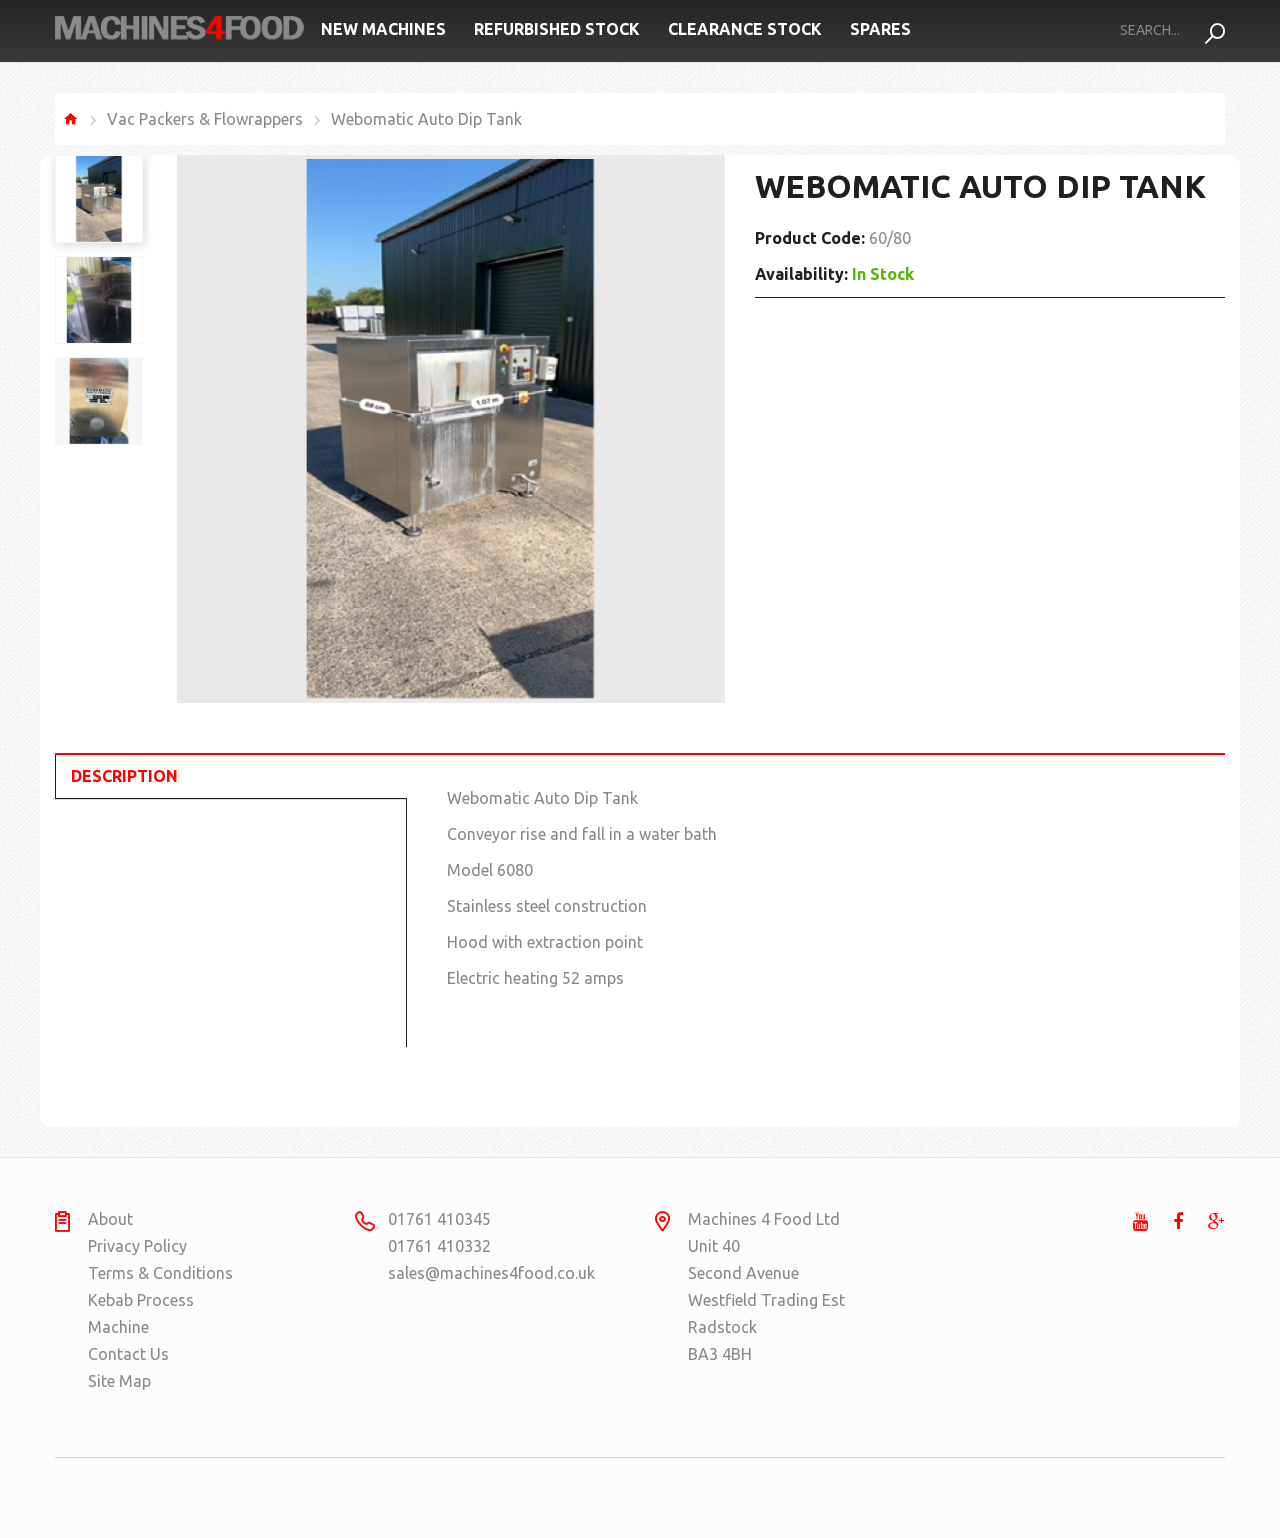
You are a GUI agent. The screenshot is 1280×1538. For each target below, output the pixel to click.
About (110, 1219)
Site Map (119, 1381)
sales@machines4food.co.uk (465, 1273)
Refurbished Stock (557, 29)
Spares (880, 29)
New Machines (383, 29)
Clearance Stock (745, 29)
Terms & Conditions (160, 1273)
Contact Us (128, 1354)
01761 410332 (439, 1246)
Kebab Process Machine (141, 1313)
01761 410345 (439, 1219)
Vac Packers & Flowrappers (205, 119)
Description (124, 776)
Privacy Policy (137, 1246)
